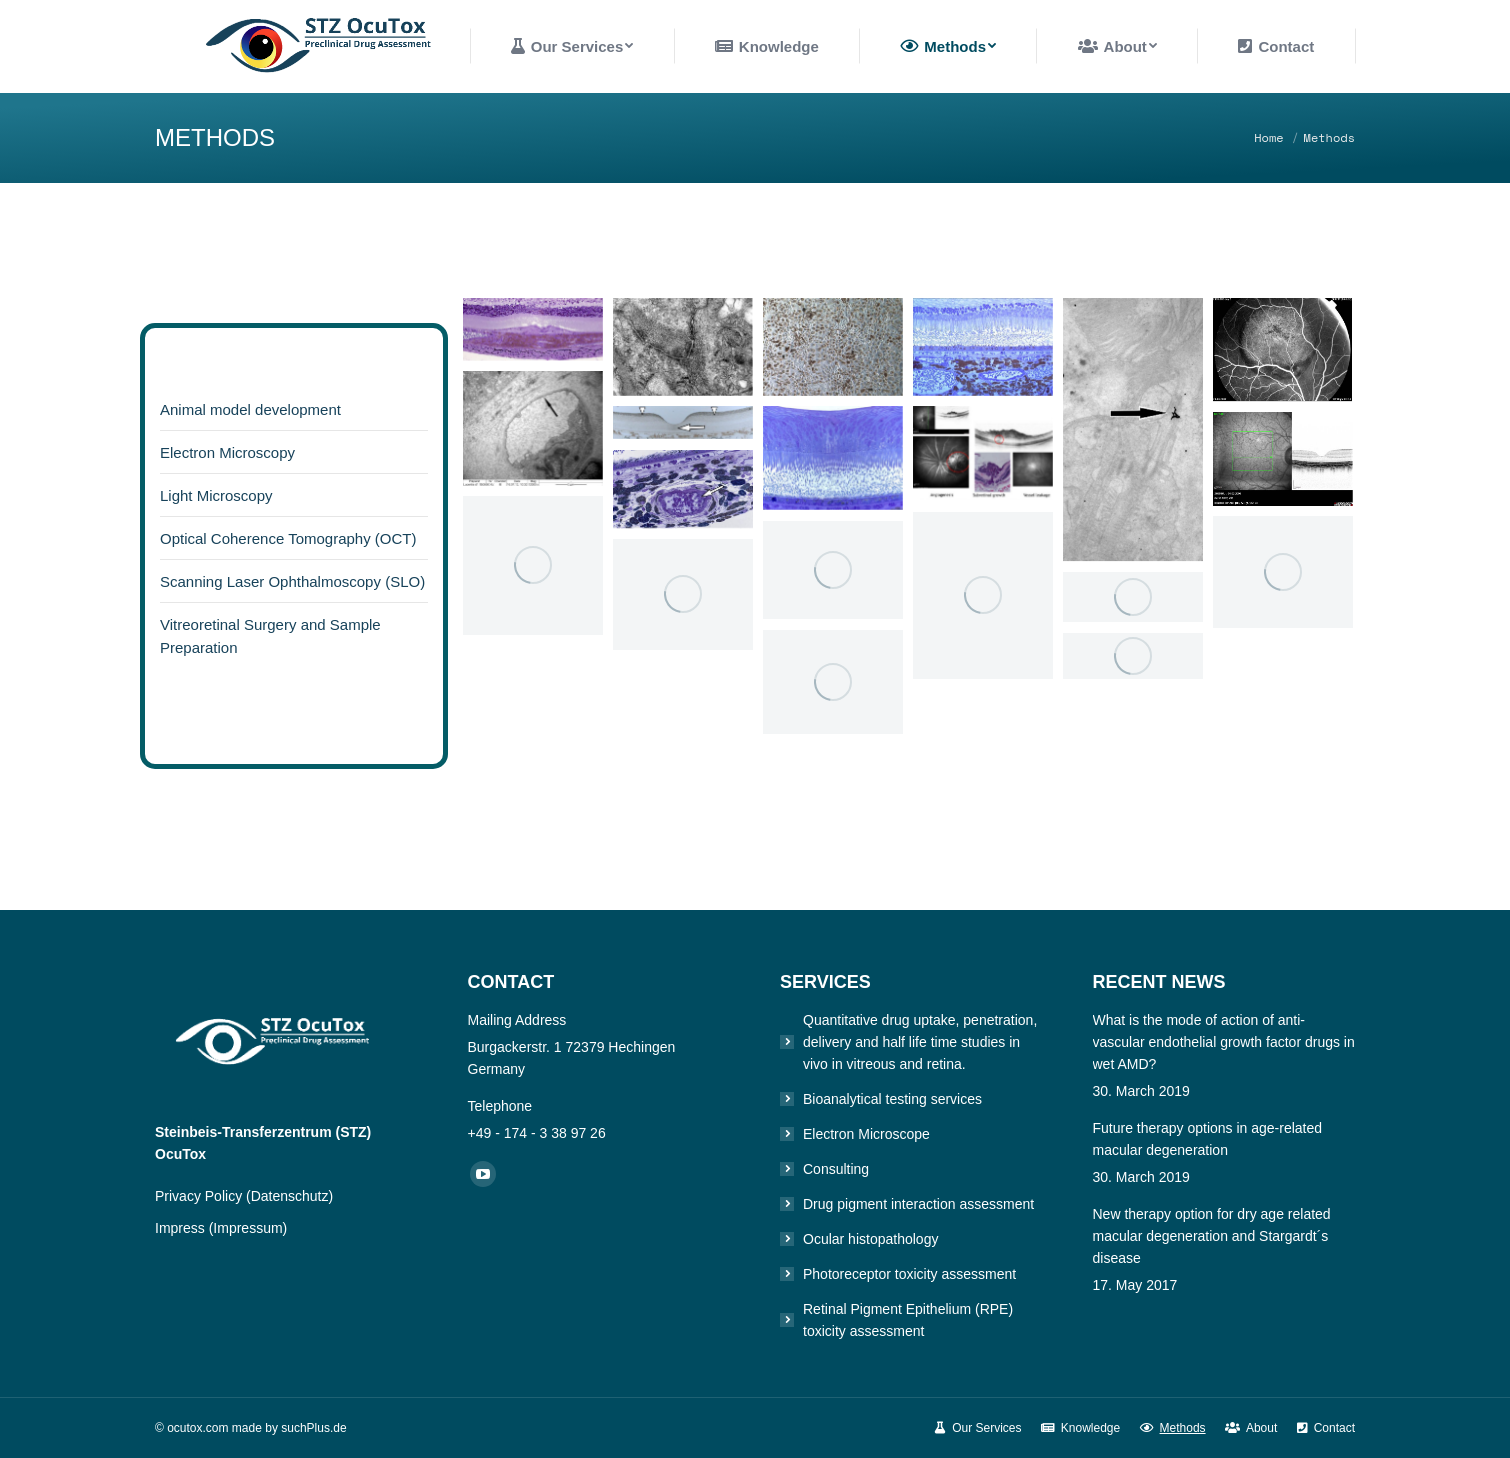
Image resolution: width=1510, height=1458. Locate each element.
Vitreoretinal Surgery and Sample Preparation (270, 636)
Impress (182, 1228)
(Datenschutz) (289, 1196)
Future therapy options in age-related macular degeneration (1208, 1139)
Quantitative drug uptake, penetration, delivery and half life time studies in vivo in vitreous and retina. (920, 1042)
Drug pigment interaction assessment (918, 1204)
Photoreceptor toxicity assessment (909, 1274)
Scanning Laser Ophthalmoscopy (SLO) (292, 581)
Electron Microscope (866, 1134)
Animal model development (250, 409)
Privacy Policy (200, 1196)
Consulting (836, 1169)
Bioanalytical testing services (892, 1099)
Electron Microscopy (227, 452)
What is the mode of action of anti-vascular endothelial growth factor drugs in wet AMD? (1224, 1042)
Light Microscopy (216, 495)
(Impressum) (248, 1228)
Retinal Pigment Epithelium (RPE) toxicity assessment (908, 1320)
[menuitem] (572, 46)
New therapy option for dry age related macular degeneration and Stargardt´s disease (1212, 1236)
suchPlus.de (313, 1428)
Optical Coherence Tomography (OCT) (288, 538)
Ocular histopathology (870, 1239)
